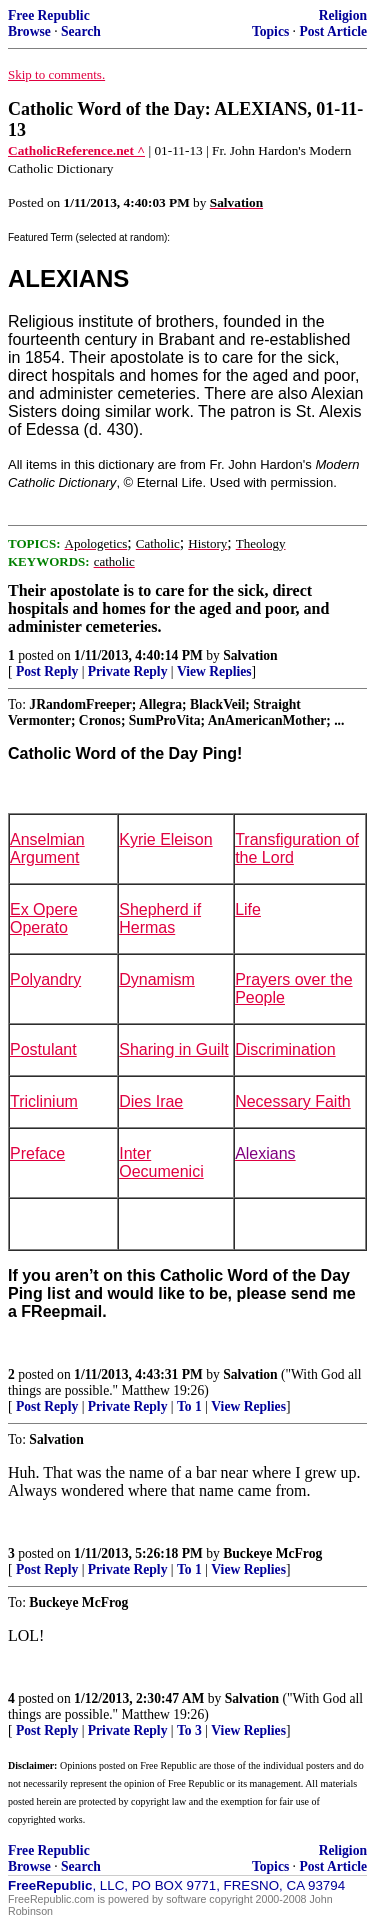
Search (81, 31)
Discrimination (285, 1049)
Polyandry (45, 979)
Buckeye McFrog (272, 1553)
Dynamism (157, 979)
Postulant (43, 1049)
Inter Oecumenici (161, 1162)
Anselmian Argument (47, 848)
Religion (343, 15)
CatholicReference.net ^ (76, 150)
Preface (37, 1153)
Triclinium (44, 1101)
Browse (29, 31)
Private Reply (128, 671)
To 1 (189, 1406)
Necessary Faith (293, 1101)
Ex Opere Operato (44, 918)
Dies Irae (151, 1101)
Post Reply (47, 671)
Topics (270, 31)
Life (248, 909)
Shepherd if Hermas (160, 918)
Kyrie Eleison (165, 839)
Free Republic (49, 15)
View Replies (214, 671)
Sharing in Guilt (173, 1049)
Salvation (250, 655)
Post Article (333, 31)
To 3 (189, 1730)
